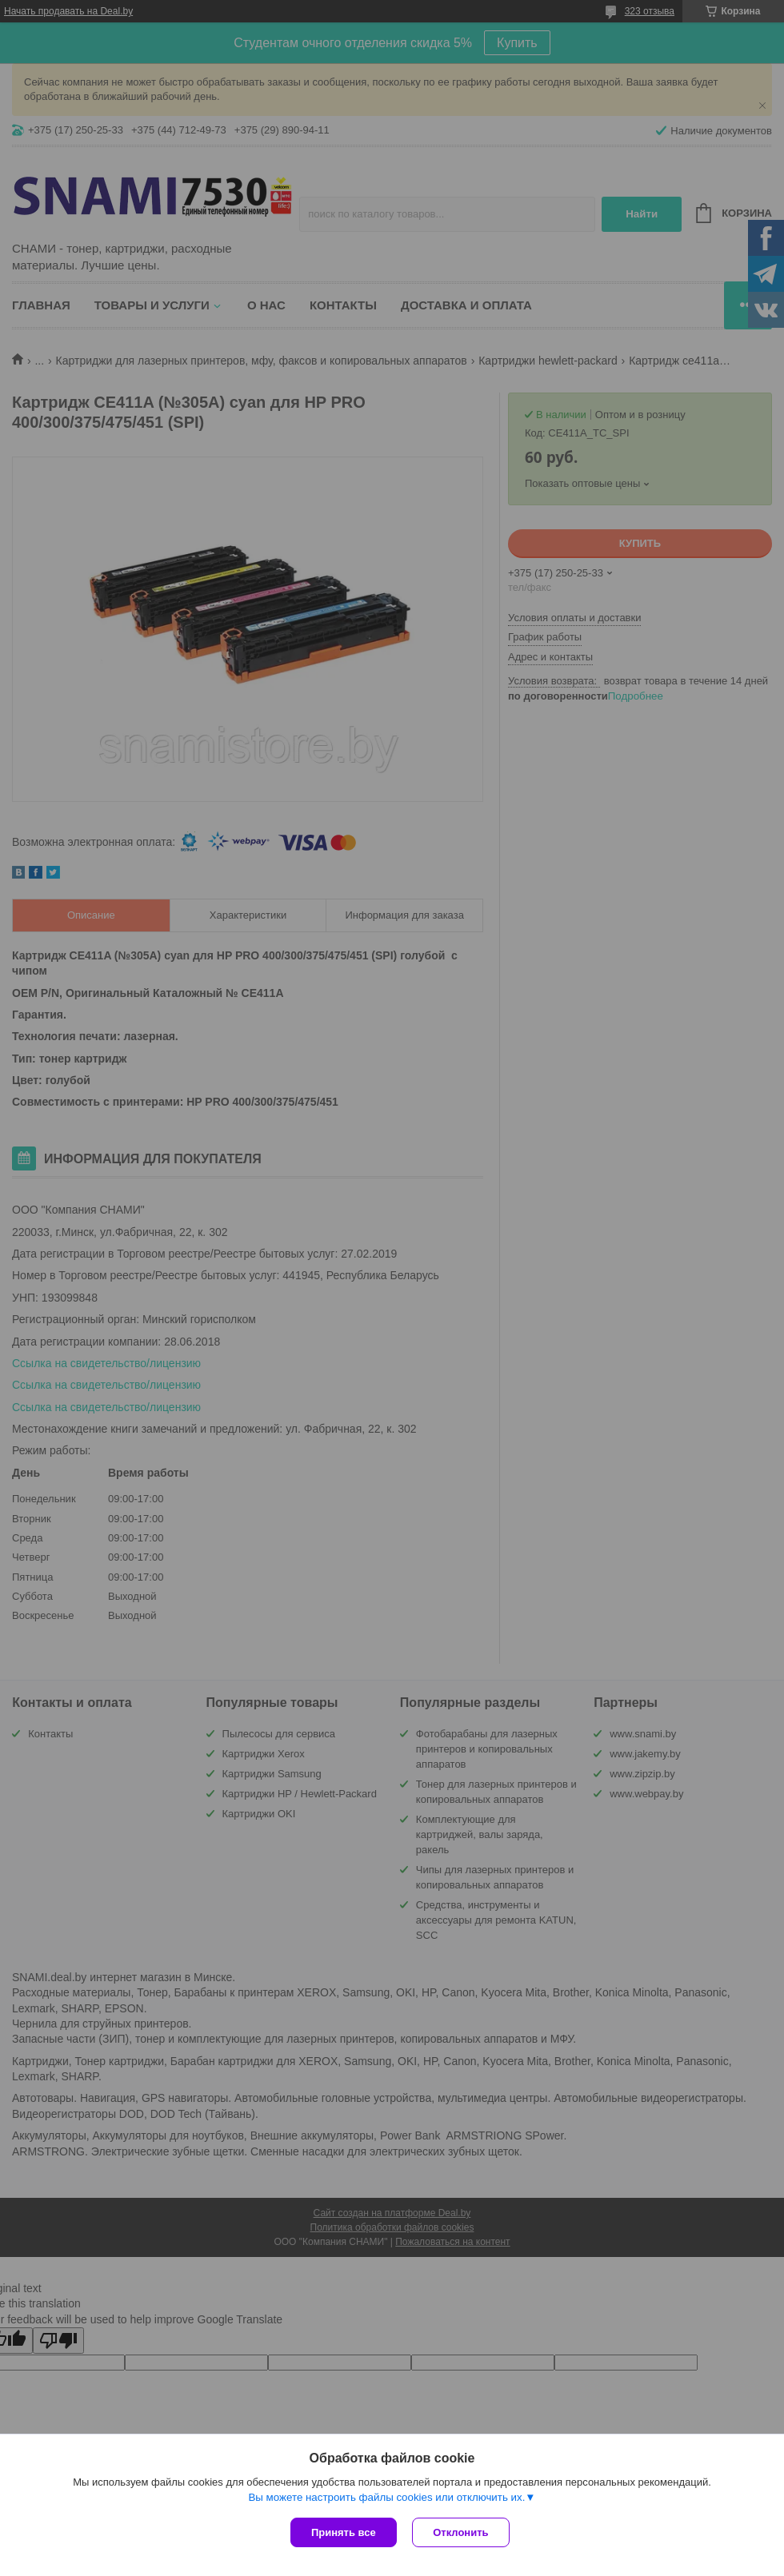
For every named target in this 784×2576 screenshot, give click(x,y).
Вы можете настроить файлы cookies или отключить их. (386, 2497)
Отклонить (461, 2532)
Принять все (343, 2532)
